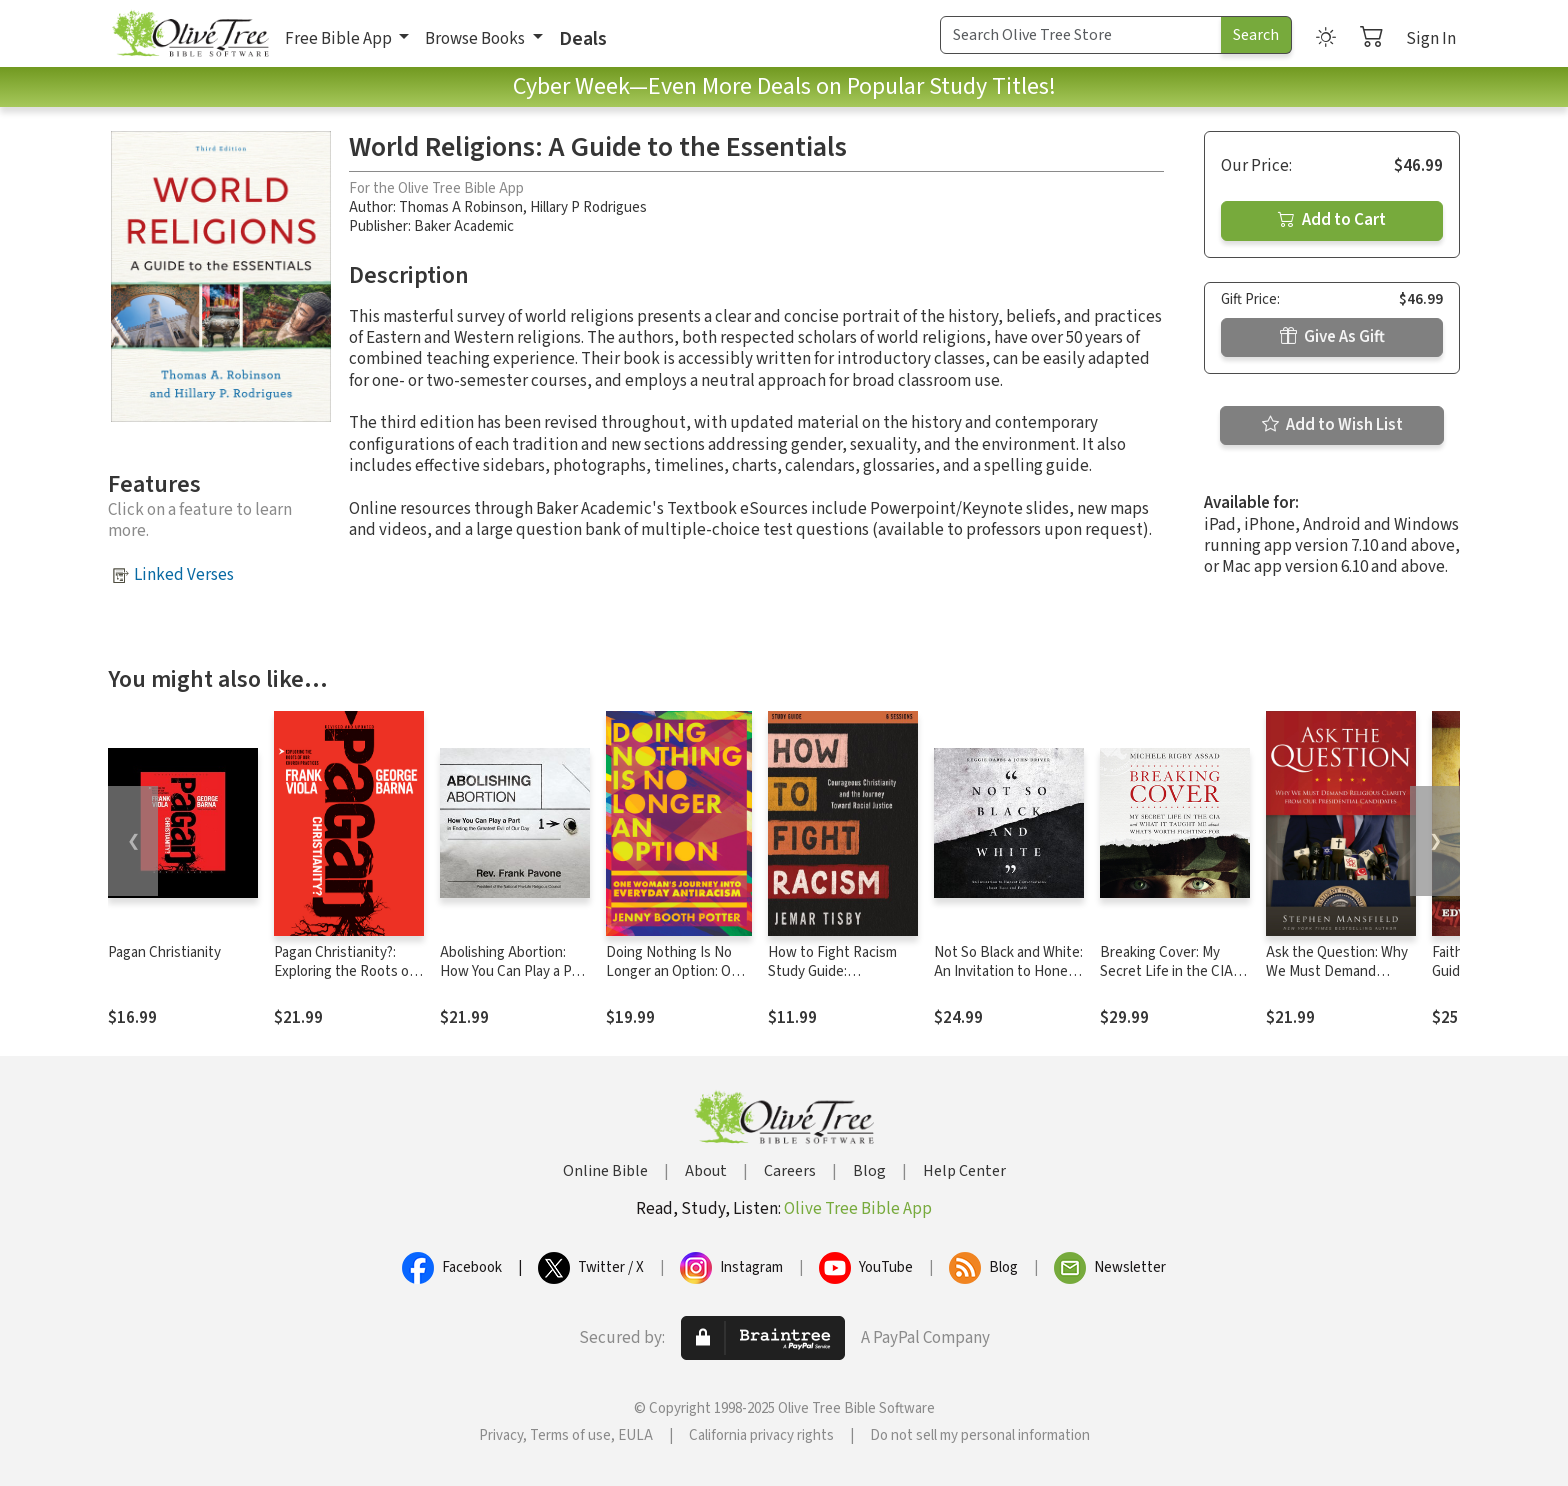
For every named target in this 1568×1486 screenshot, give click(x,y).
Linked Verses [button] (184, 575)
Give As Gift (1332, 337)
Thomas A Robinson (461, 207)
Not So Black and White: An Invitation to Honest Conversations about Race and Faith (1008, 981)
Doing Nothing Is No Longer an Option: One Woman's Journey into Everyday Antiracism (676, 981)
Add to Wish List (1332, 425)
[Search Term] (1081, 35)
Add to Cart (1332, 220)
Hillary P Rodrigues (588, 207)
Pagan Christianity (164, 952)
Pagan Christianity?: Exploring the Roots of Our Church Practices (344, 971)
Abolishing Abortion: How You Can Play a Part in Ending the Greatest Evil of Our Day (514, 981)
